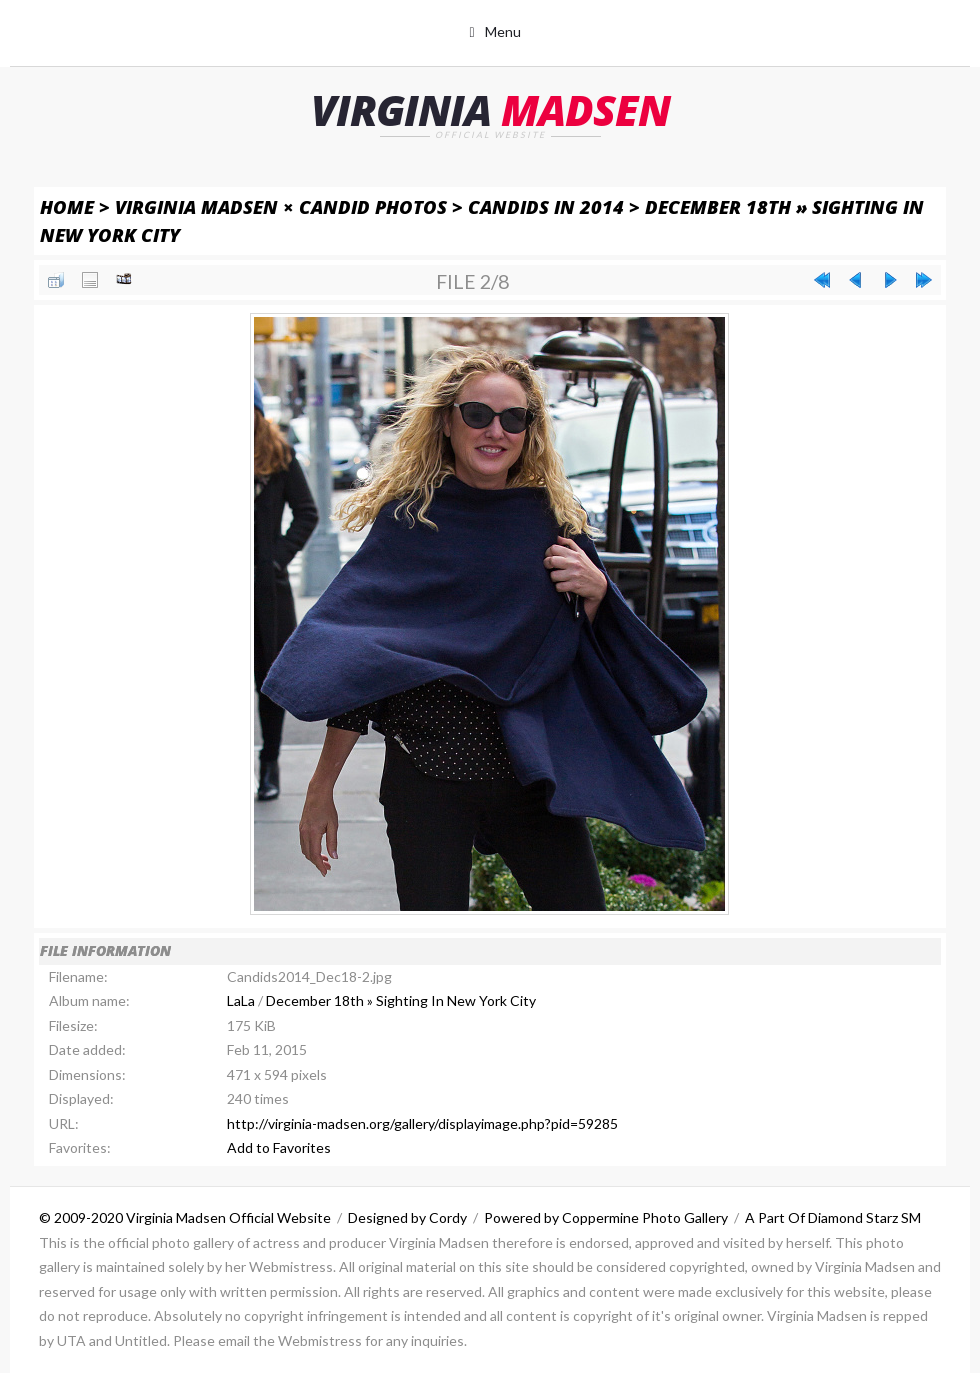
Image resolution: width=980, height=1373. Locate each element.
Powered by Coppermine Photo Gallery (606, 1217)
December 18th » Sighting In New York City (401, 1000)
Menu (503, 31)
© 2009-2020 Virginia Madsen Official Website (185, 1217)
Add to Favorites (279, 1147)
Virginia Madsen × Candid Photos (281, 206)
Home (67, 206)
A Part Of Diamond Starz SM (833, 1217)
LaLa (241, 1000)
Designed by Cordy (407, 1217)
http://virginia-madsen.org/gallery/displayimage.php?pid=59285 (422, 1123)
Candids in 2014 (546, 206)
